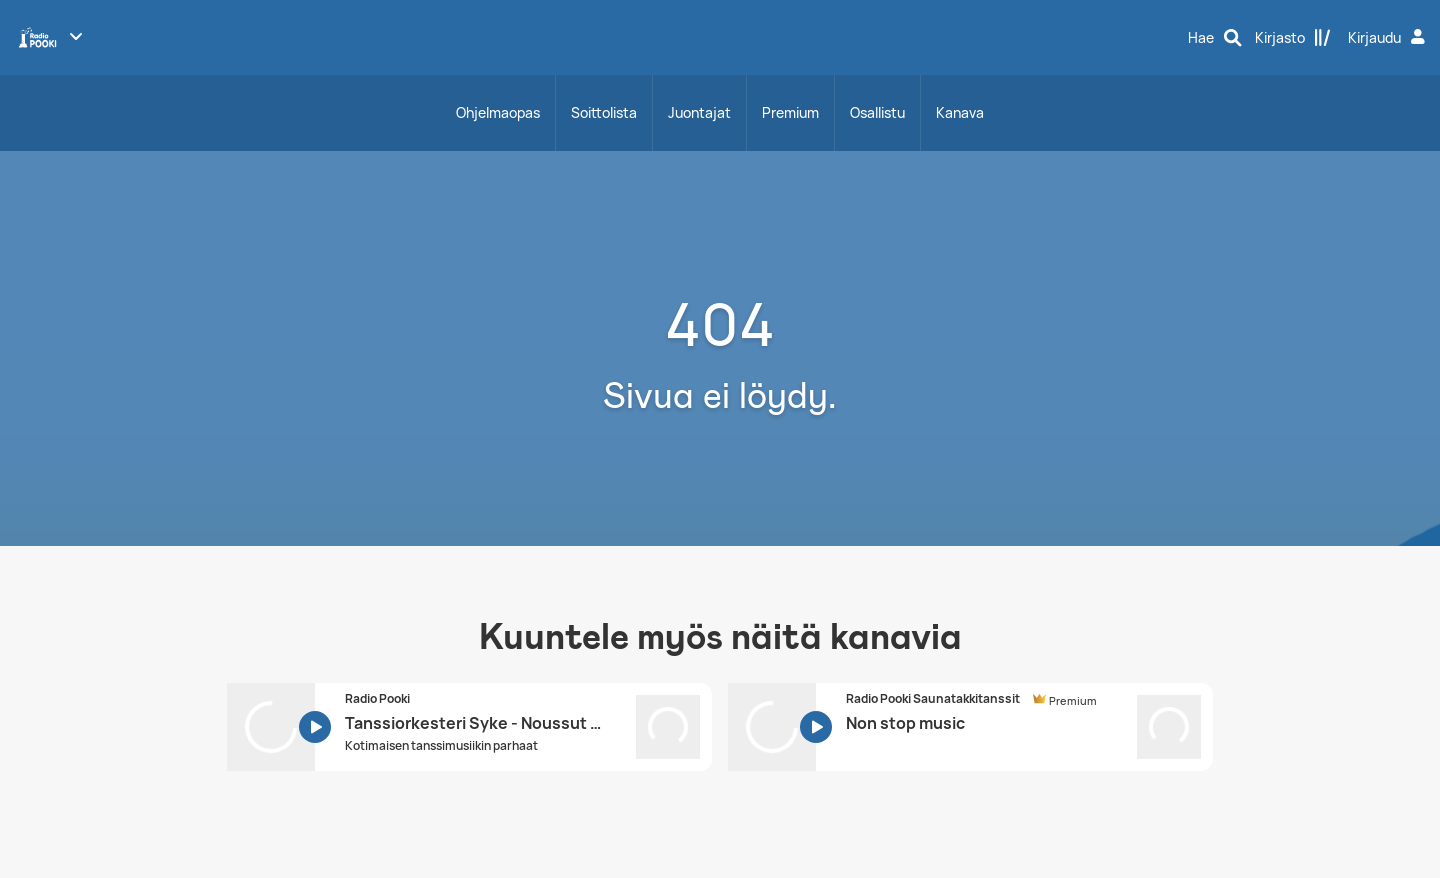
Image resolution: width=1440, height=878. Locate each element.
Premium (790, 112)
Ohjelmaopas (498, 112)
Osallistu (877, 112)
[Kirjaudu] (1389, 38)
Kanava (960, 112)
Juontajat (699, 112)
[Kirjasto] (1293, 38)
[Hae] (1215, 38)
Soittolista (604, 112)
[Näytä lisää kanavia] (76, 36)
